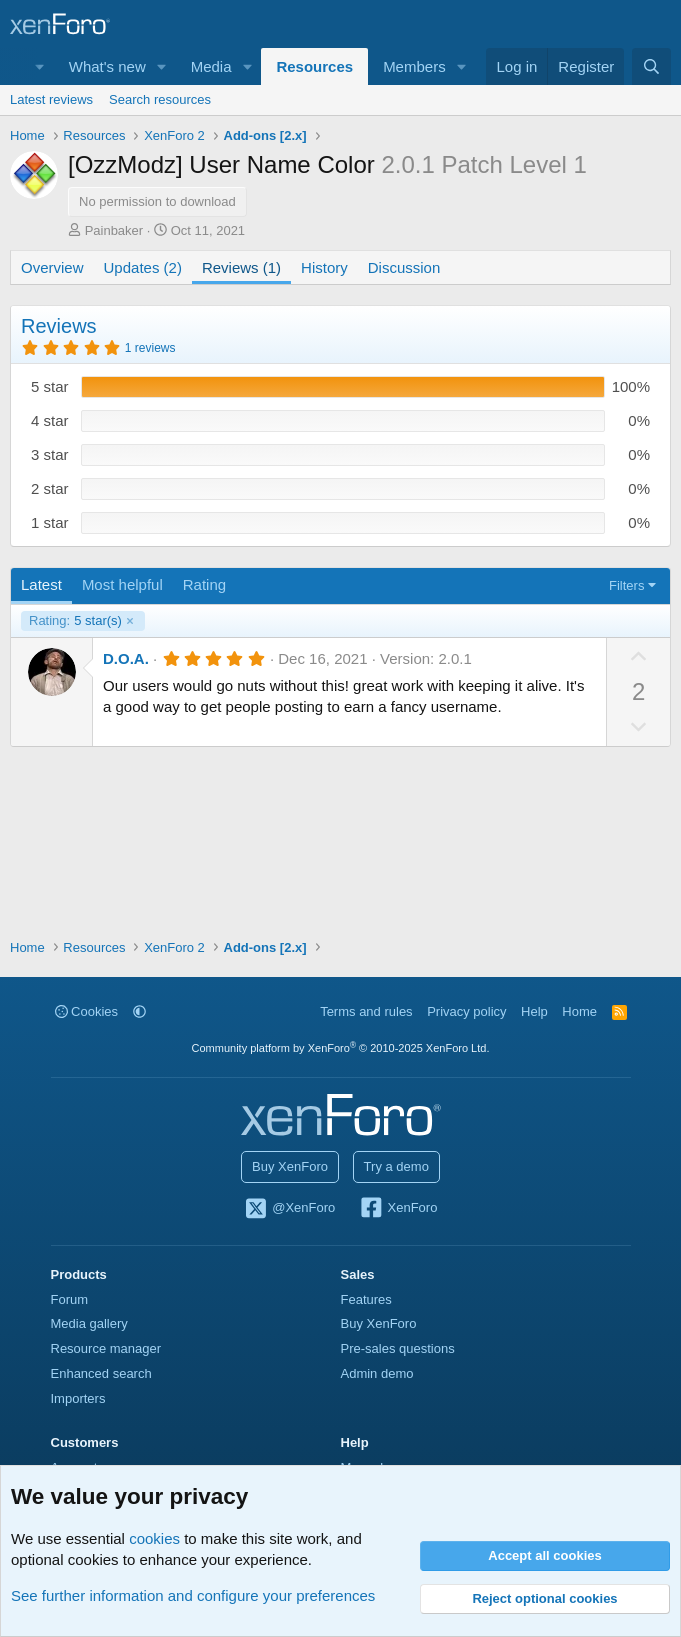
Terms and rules (366, 1011)
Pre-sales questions (398, 1348)
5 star (50, 386)
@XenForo (290, 1209)
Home (579, 1011)
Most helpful (122, 584)
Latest (41, 584)
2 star (50, 488)
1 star (50, 522)
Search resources (160, 99)
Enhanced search (101, 1373)
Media (211, 66)
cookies (154, 1538)
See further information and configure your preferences (193, 1595)
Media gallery (89, 1323)
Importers (78, 1398)
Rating (204, 584)
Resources (314, 66)
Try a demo (396, 1166)
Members (414, 66)
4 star (50, 420)
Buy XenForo (290, 1166)
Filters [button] (626, 585)
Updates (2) (143, 267)
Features (366, 1299)
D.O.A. (126, 658)
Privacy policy (466, 1011)
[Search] (651, 66)
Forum (70, 1299)
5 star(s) (75, 621)
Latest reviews (51, 99)
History (324, 267)
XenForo (398, 1209)
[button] (162, 66)
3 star (50, 454)
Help (534, 1011)
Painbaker (114, 230)
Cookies (87, 1011)
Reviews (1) (241, 267)
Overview (52, 267)
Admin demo (377, 1373)
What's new (107, 66)
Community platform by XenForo (341, 1048)
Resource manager (106, 1348)
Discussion (404, 267)
